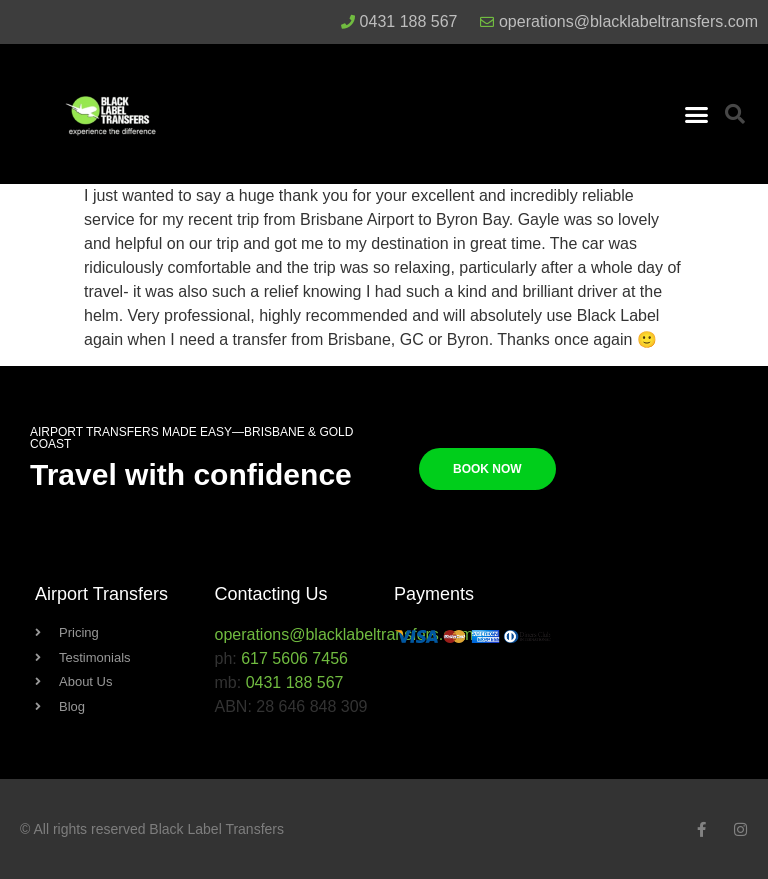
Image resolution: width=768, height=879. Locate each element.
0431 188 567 (295, 682)
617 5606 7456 (294, 658)
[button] (696, 114)
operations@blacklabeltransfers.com (344, 634)
